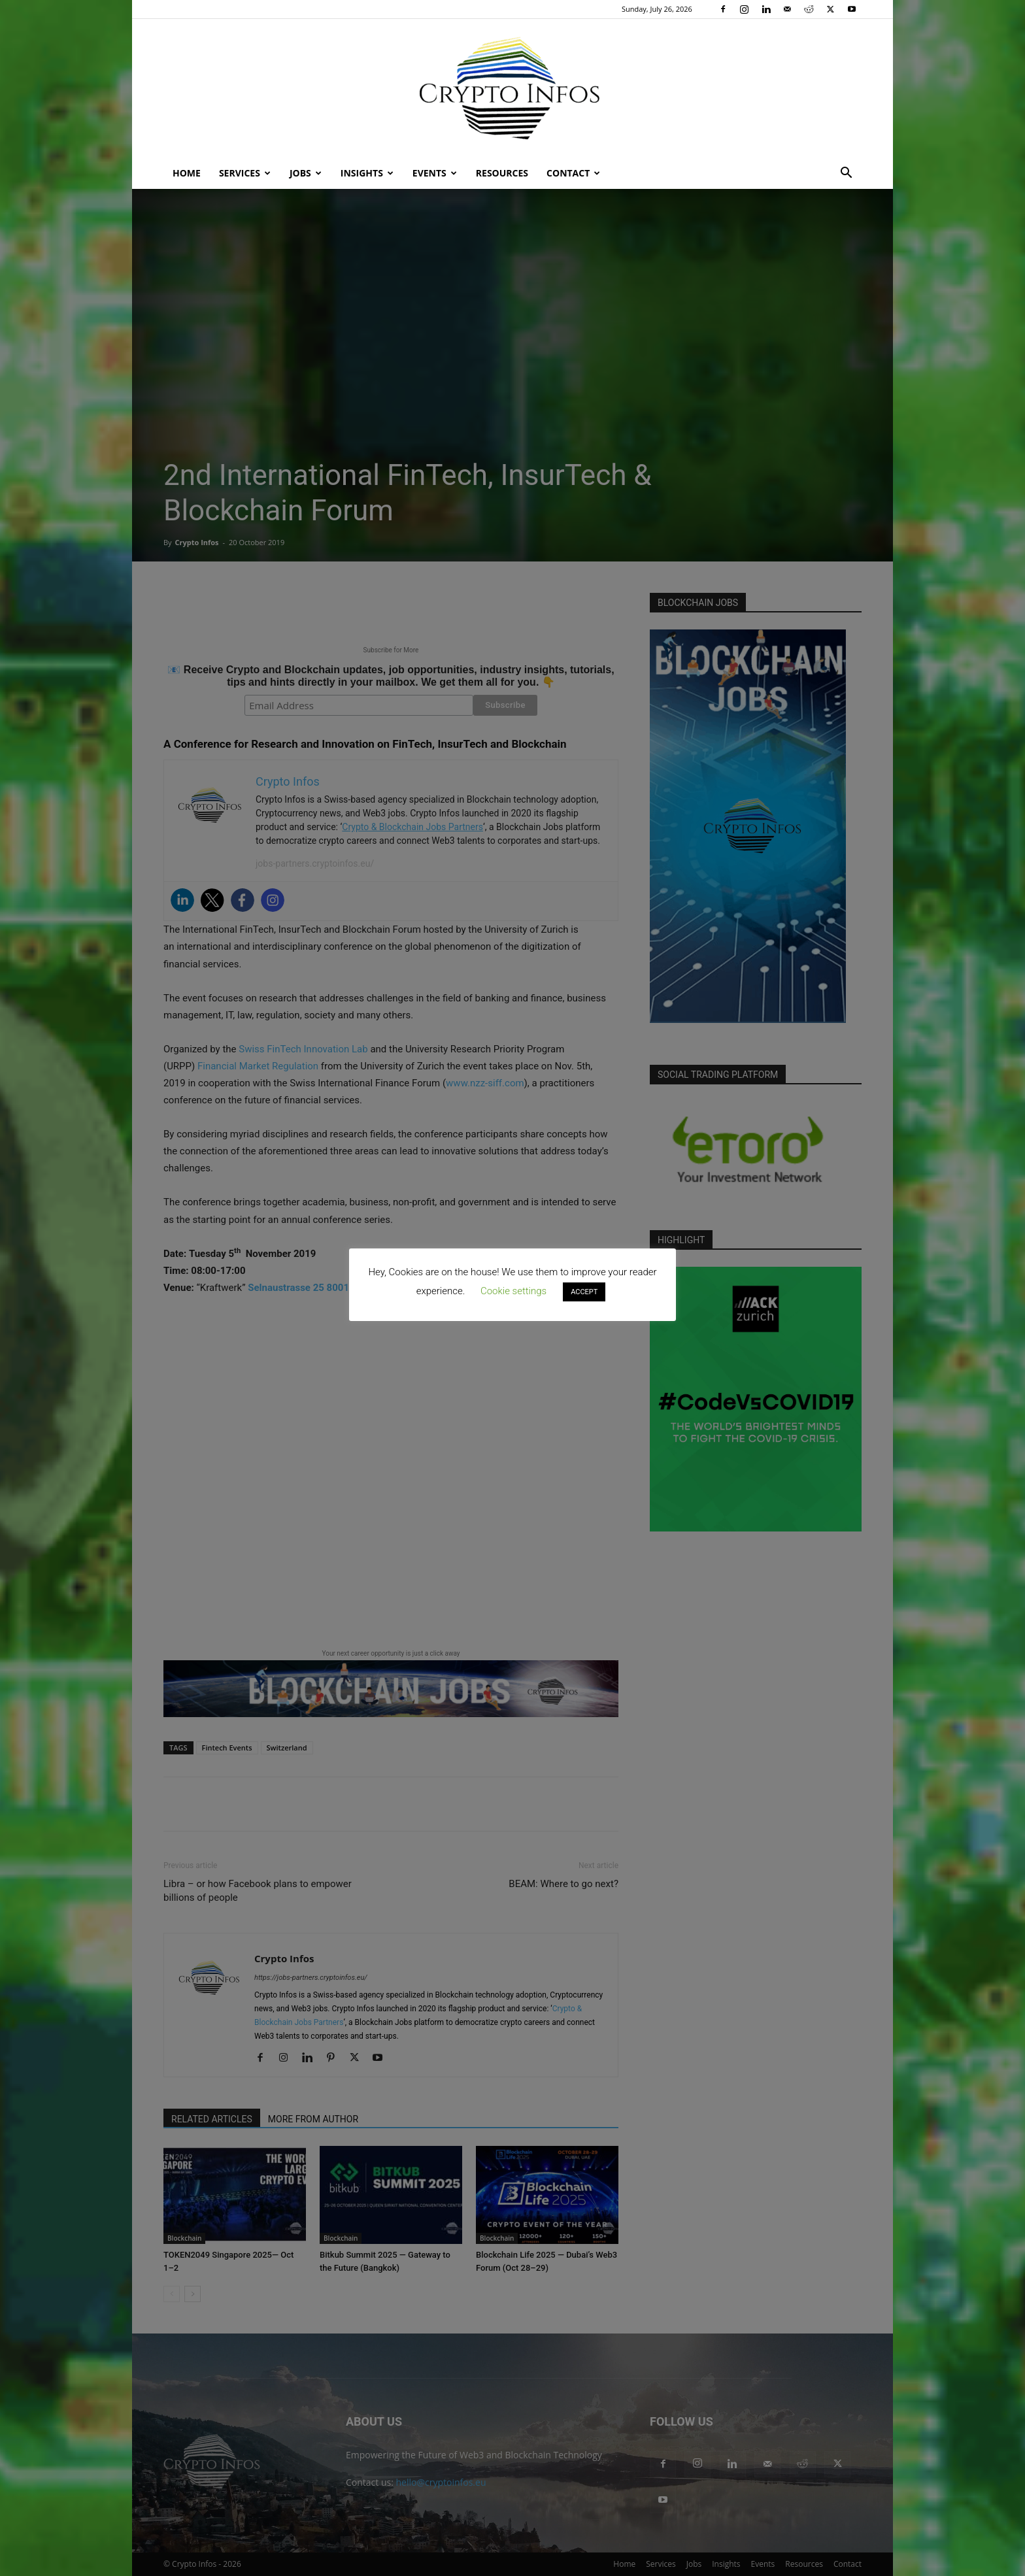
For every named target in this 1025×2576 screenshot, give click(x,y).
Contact (573, 173)
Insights (367, 173)
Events (434, 173)
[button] (846, 174)
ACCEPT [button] (584, 1292)
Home (187, 173)
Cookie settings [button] (513, 1291)
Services (245, 173)
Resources (502, 173)
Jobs (306, 173)
